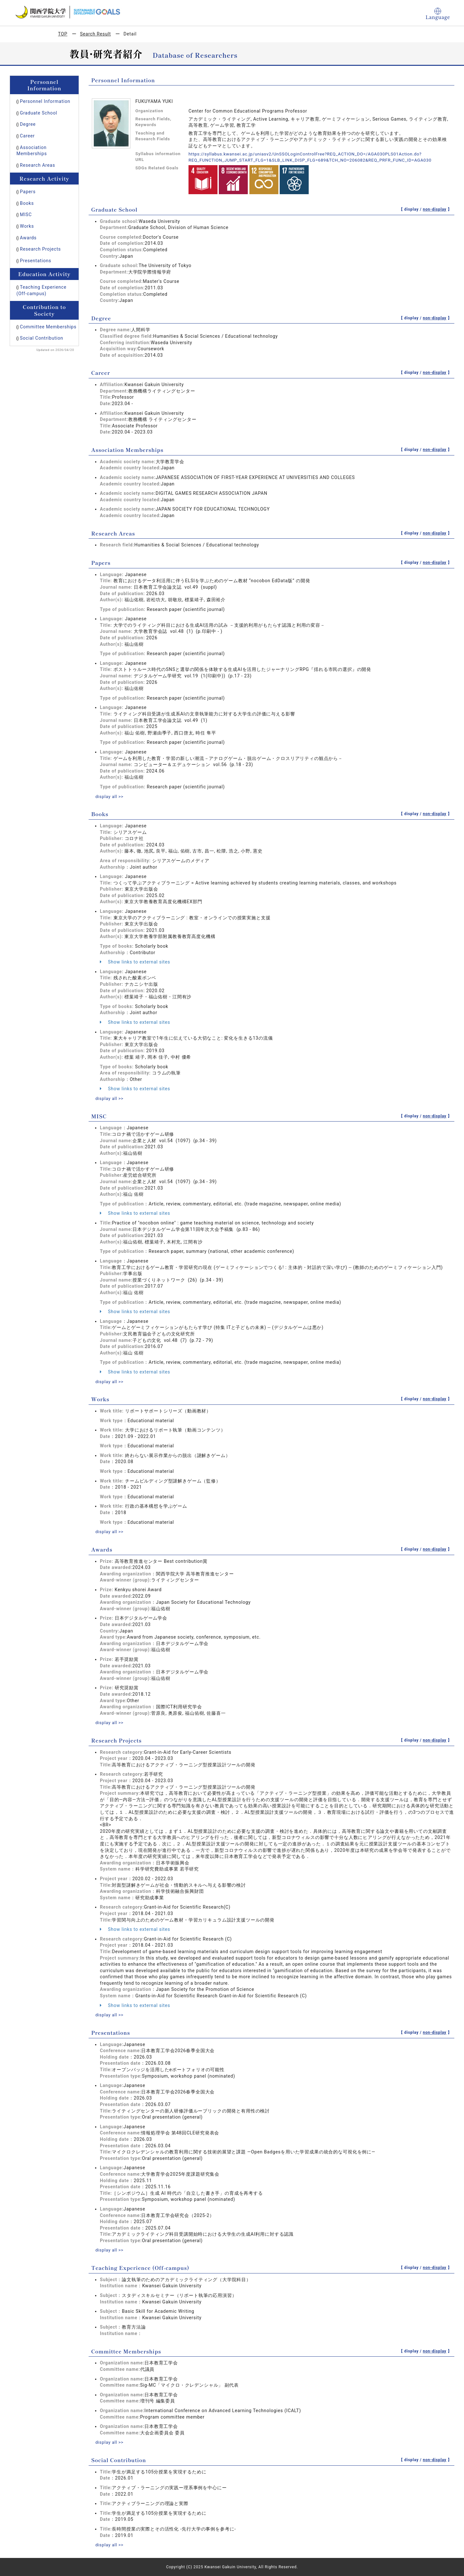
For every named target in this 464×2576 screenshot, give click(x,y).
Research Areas (37, 165)
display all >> (110, 796)
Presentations (35, 260)
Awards (28, 237)
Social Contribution (41, 338)
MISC (26, 214)
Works (27, 226)
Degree (28, 124)
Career (27, 135)
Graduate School (38, 112)
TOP (62, 33)
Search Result (95, 33)
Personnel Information (45, 101)
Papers (28, 191)
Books (27, 203)
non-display (434, 209)
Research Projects (40, 249)
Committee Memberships (48, 326)
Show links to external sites (135, 961)
